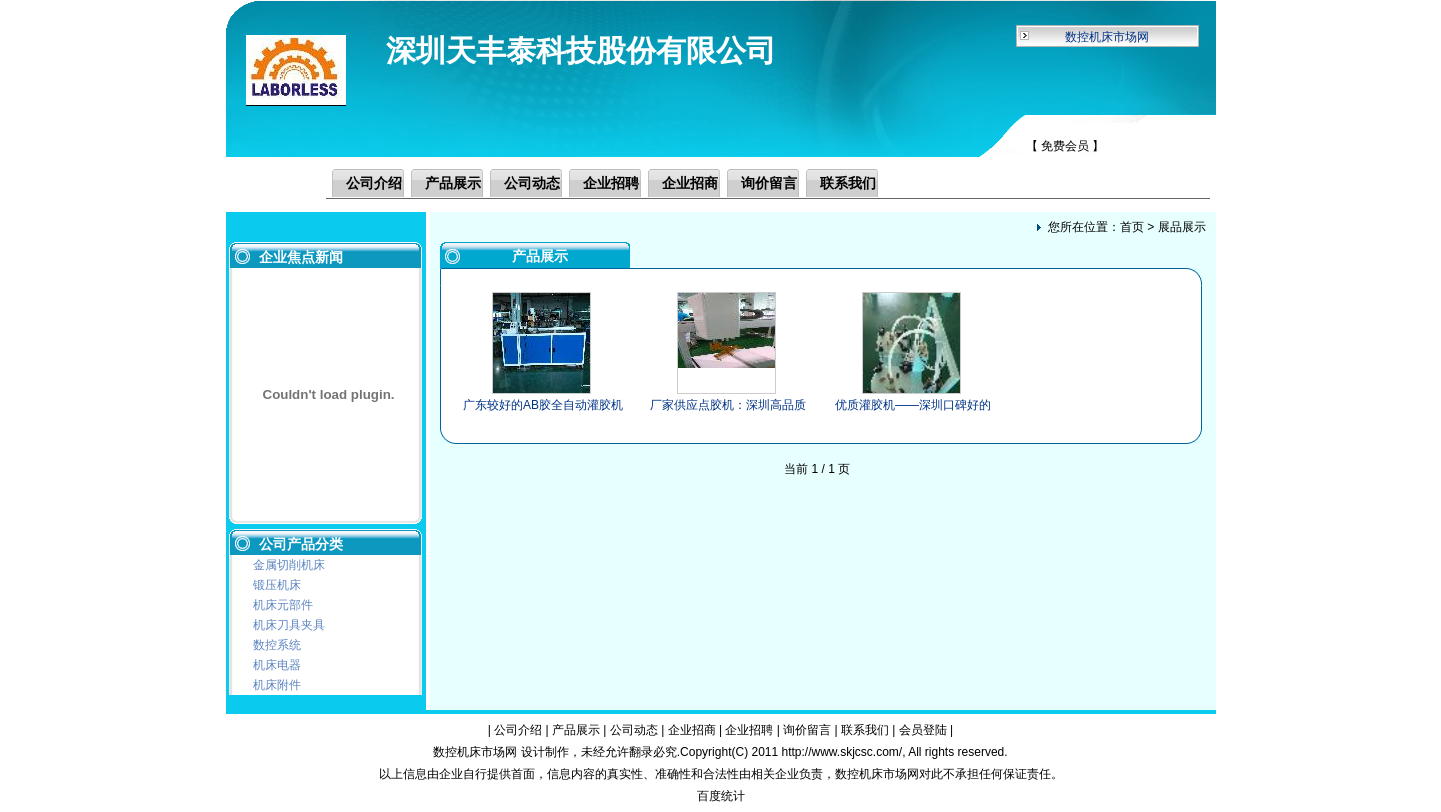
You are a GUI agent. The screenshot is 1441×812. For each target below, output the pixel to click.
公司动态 (532, 183)
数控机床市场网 (1107, 37)
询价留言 (769, 183)
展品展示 (1182, 227)
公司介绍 (374, 183)
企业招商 (690, 183)
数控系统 (277, 645)
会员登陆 (923, 730)
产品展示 (453, 183)
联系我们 (848, 183)
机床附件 (277, 685)
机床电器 (277, 665)
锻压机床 (277, 585)
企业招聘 (611, 183)
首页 (1132, 227)
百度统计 (721, 796)
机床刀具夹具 (289, 625)
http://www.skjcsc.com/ (841, 752)
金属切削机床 (289, 565)
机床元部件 (283, 605)
